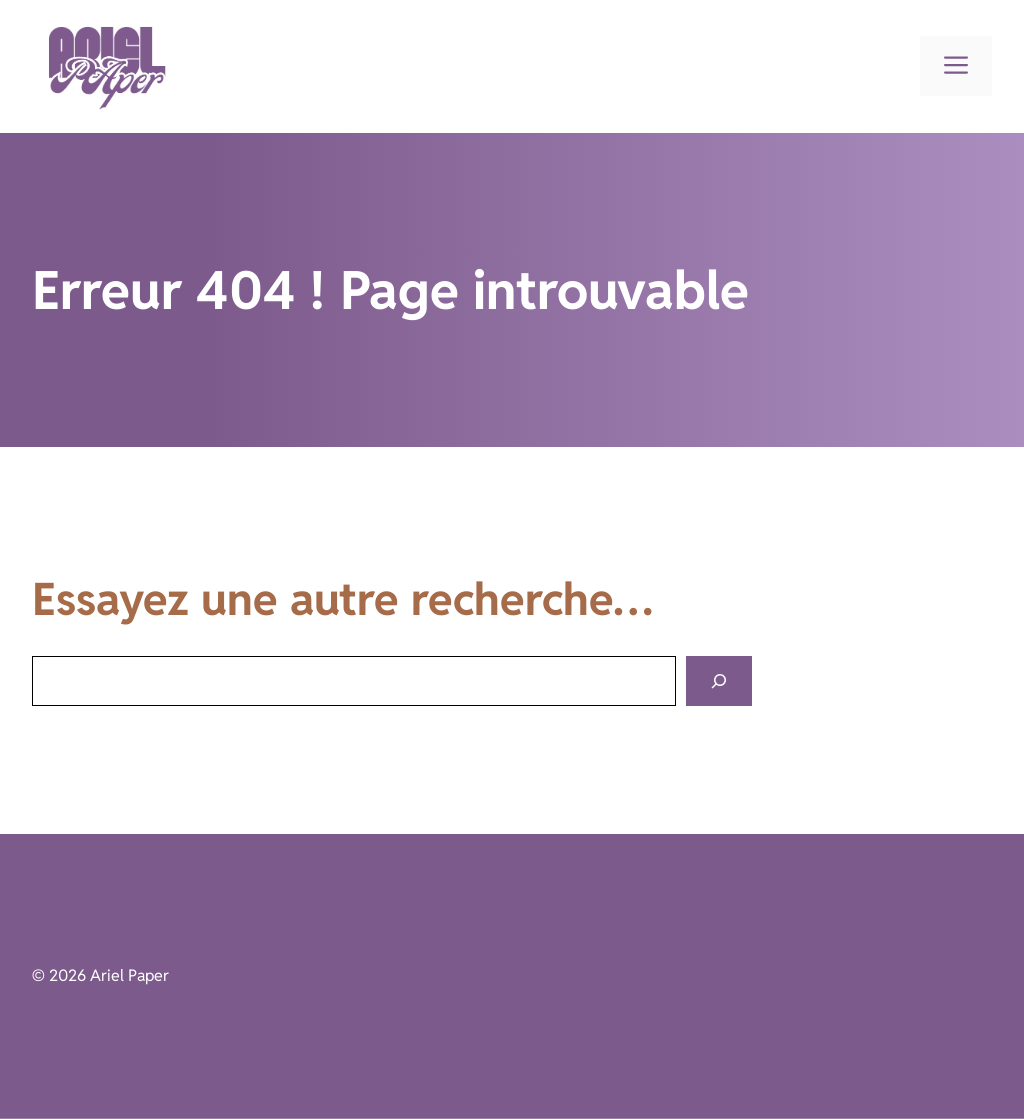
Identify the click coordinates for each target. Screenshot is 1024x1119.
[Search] (719, 681)
